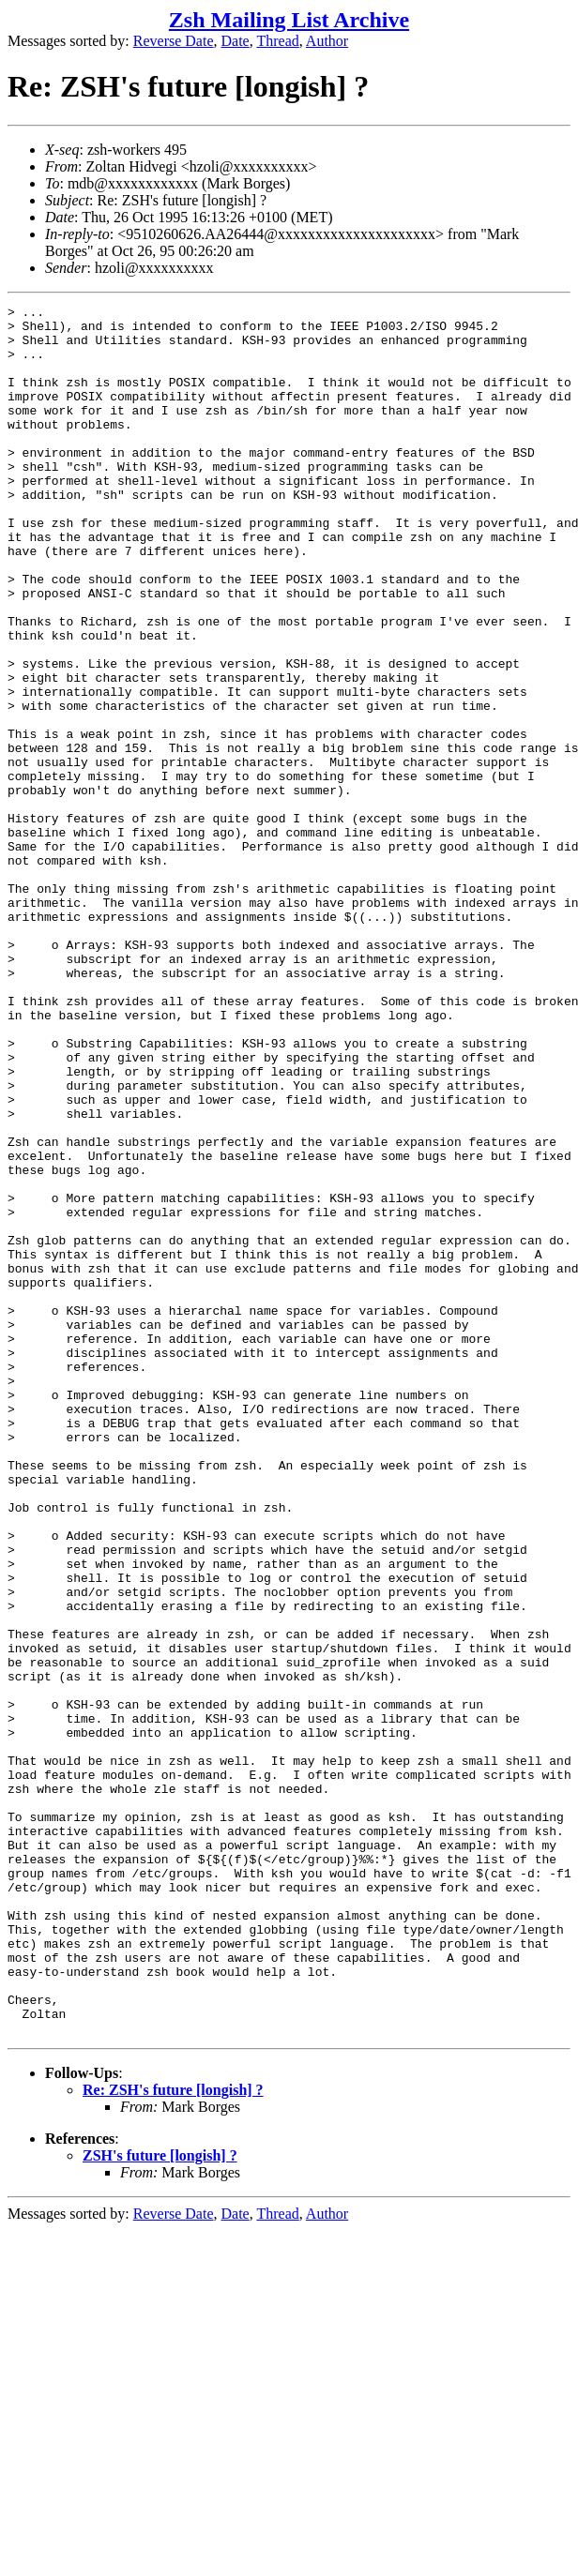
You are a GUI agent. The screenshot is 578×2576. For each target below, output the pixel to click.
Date (235, 41)
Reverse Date (173, 41)
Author (327, 41)
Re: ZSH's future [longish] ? (173, 2436)
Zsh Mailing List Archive (289, 20)
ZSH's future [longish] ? (160, 2501)
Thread (277, 41)
